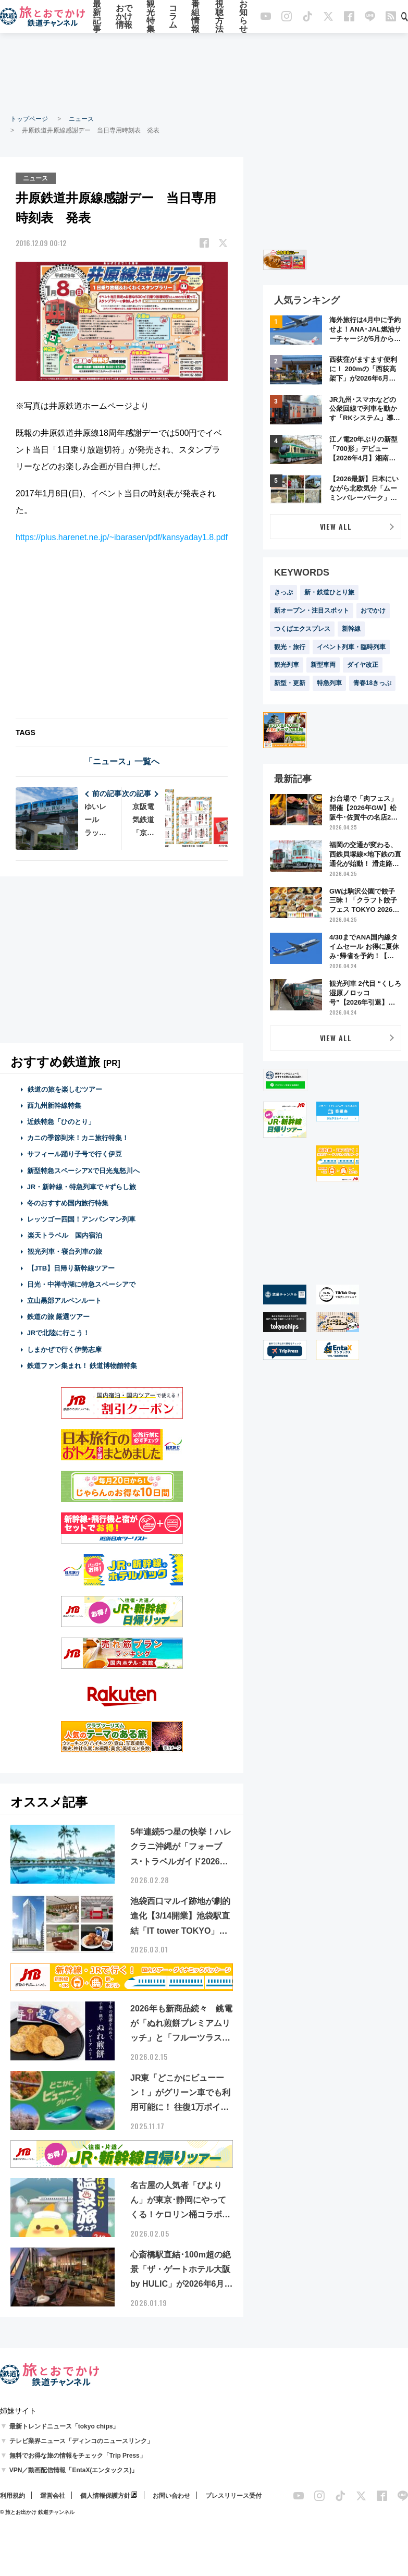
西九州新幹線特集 (54, 1105)
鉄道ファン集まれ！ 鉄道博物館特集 (82, 1365)
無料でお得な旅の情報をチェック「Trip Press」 (77, 2455)
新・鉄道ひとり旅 (329, 592)
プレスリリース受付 (233, 2495)
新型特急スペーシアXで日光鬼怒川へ (83, 1170)
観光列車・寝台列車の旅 (64, 1251)
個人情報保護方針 (105, 2495)
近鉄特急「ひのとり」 (61, 1121)
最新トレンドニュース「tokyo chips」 (64, 2426)
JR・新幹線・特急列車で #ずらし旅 (81, 1186)
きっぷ (283, 592)
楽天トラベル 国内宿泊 (64, 1235)
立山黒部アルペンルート (64, 1300)
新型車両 (323, 664)
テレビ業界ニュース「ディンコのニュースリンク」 (81, 2440)
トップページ (29, 119)
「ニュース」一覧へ (121, 760)
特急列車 (329, 683)
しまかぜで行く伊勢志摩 (64, 1349)
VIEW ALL (336, 526)
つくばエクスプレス (302, 628)
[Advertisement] (204, 73)
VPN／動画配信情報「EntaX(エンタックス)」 (73, 2469)
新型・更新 (289, 683)
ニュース (81, 119)
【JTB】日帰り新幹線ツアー (71, 1268)
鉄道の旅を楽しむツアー (64, 1089)
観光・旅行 (289, 647)
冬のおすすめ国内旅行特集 (67, 1202)
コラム (173, 17)
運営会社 (52, 2495)
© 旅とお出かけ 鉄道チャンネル (37, 2511)
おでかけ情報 (124, 17)
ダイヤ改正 (362, 664)
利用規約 (12, 2495)
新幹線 (351, 628)
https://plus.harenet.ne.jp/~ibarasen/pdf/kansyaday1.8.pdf (122, 536)
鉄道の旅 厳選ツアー (58, 1316)
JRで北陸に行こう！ (58, 1333)
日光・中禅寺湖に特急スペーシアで (81, 1284)
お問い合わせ (171, 2495)
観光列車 (286, 664)
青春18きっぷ (372, 683)
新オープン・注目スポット (311, 610)
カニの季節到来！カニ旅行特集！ (78, 1137)
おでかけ (373, 610)
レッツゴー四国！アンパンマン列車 (81, 1219)
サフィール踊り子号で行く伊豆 (74, 1154)
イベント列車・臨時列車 (351, 647)
